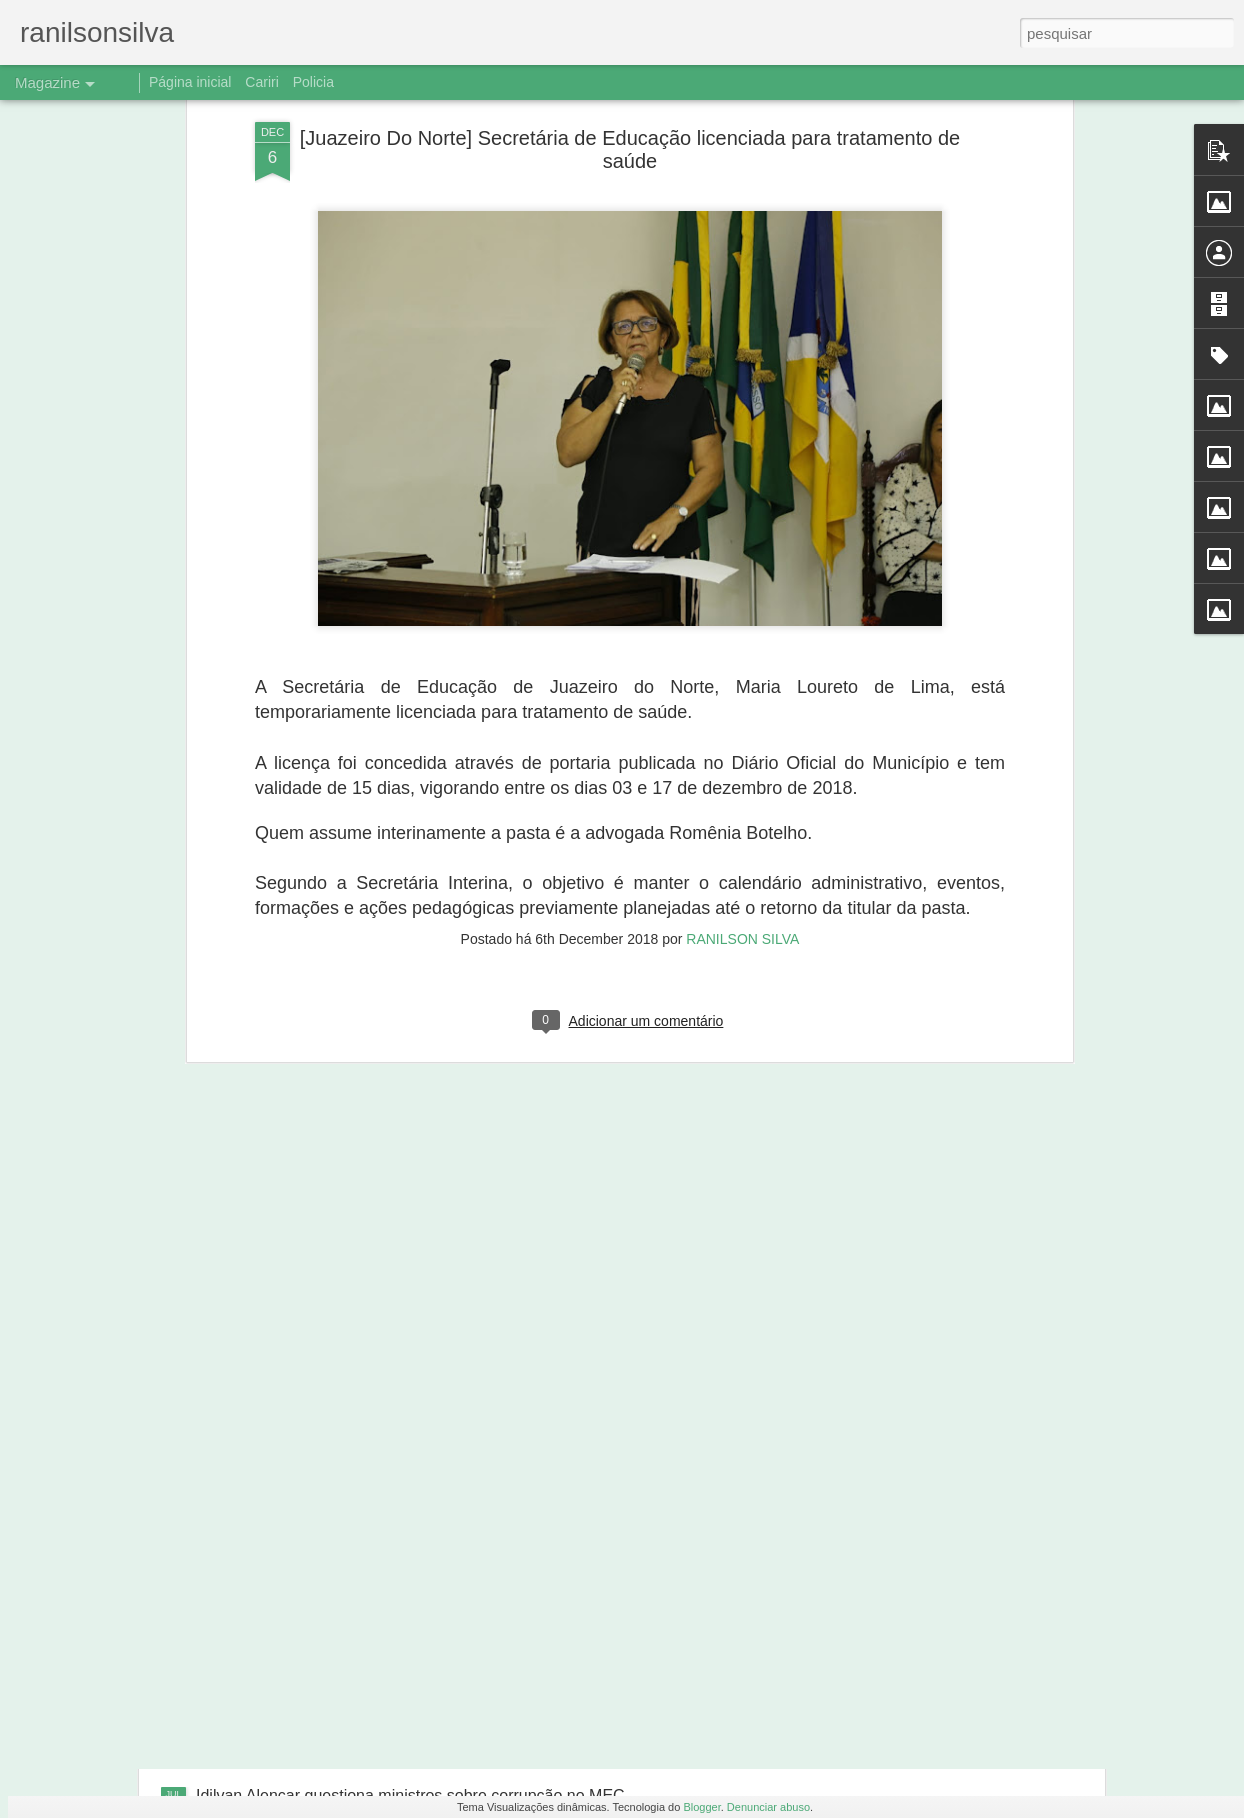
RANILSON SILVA (742, 685)
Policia (313, 82)
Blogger (701, 1807)
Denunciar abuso (768, 1807)
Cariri (261, 82)
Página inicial (190, 82)
